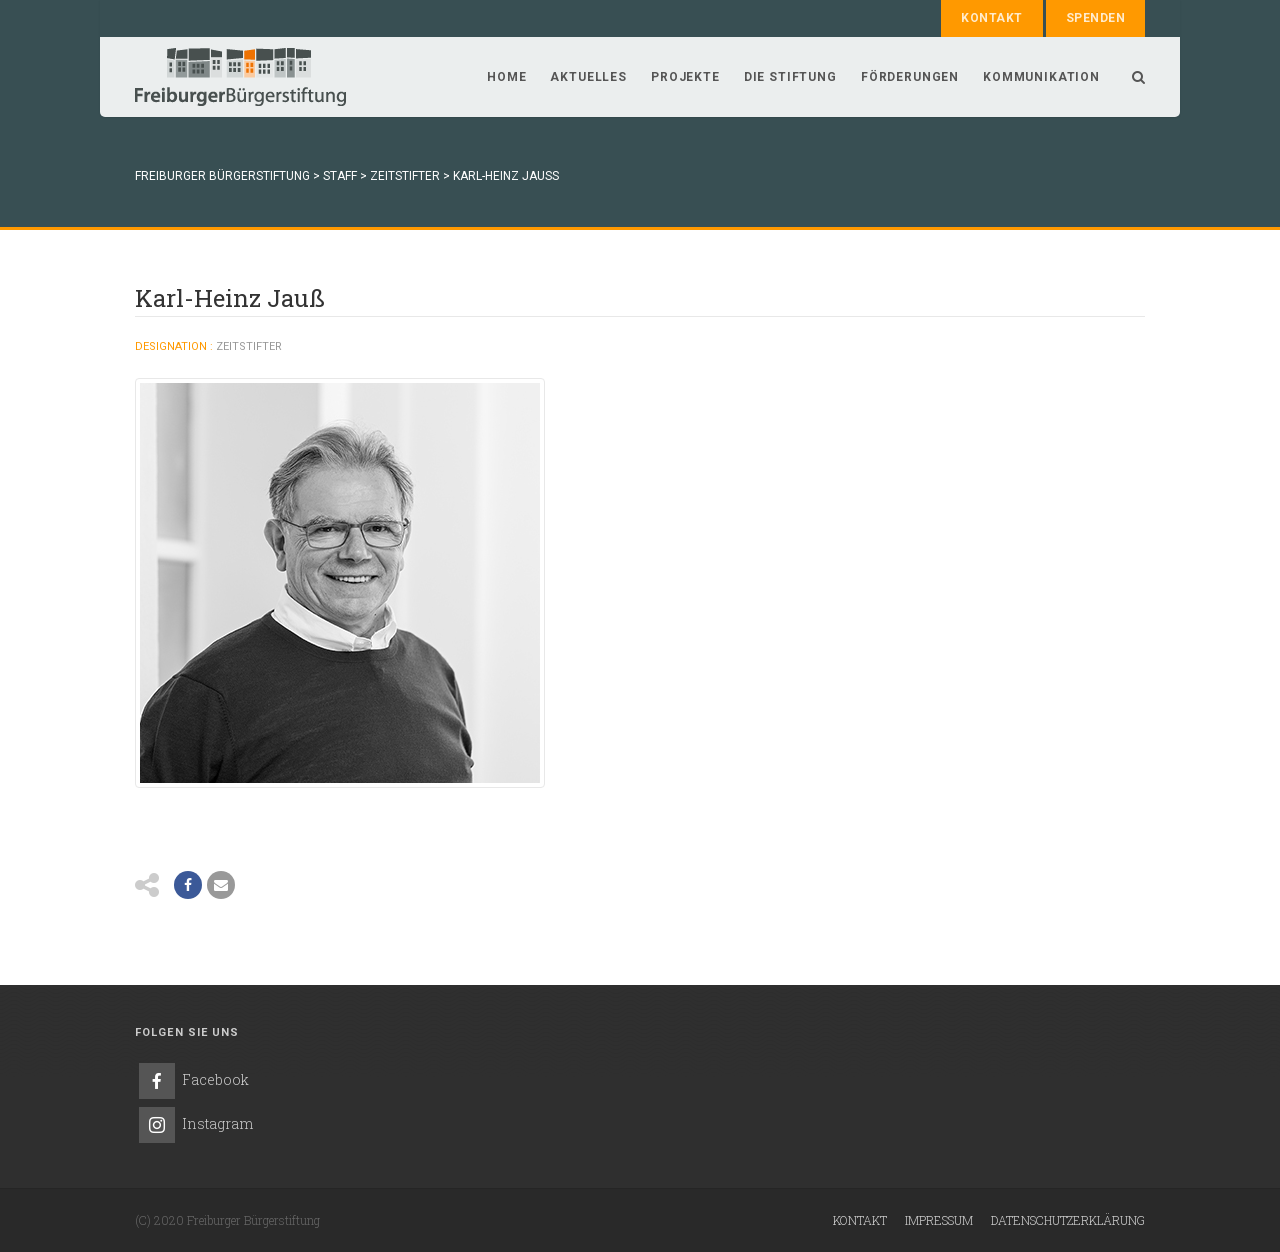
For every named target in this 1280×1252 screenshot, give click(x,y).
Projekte (685, 77)
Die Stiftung (790, 77)
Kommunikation (1041, 77)
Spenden (1095, 18)
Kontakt (991, 18)
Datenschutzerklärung (1068, 1220)
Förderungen (910, 77)
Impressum (939, 1220)
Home (506, 77)
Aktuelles (588, 77)
